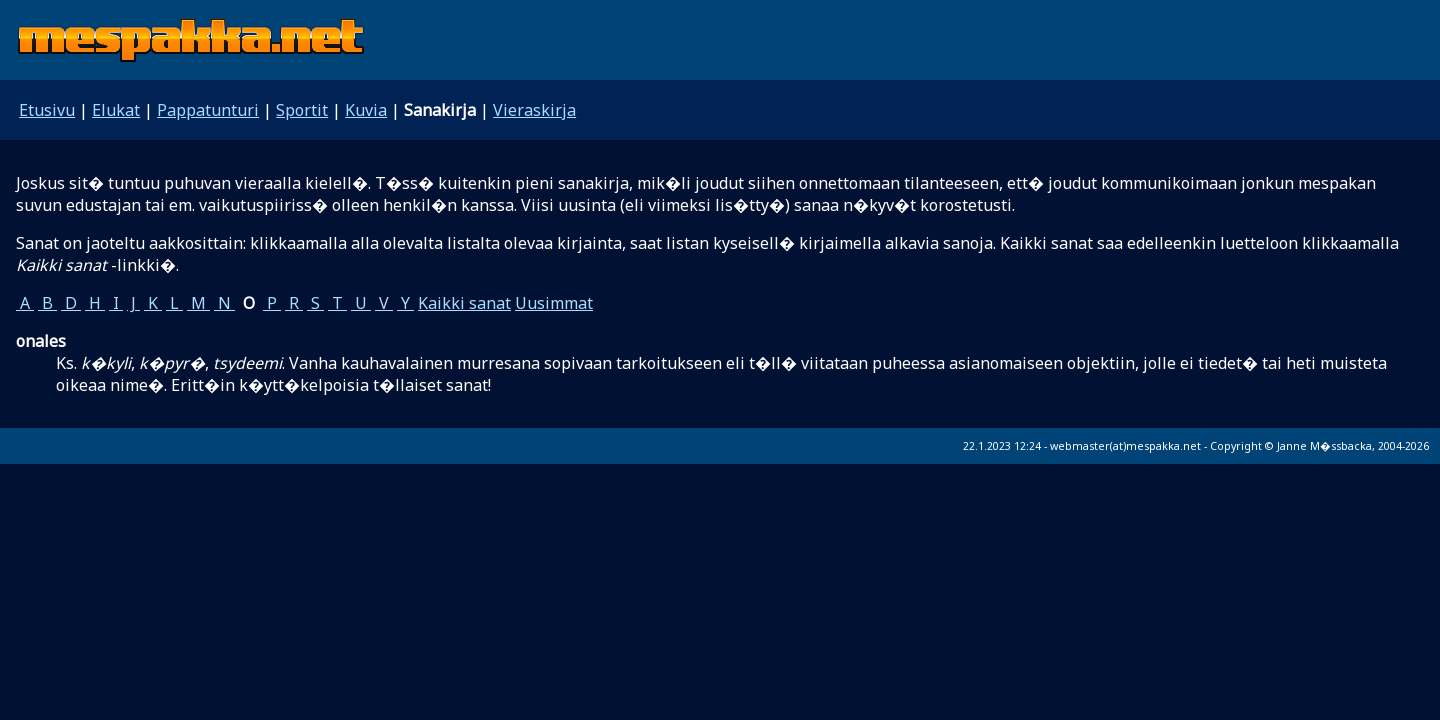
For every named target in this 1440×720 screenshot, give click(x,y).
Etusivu (47, 110)
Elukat (116, 110)
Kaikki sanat (464, 303)
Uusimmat (554, 303)
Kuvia (366, 110)
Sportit (302, 110)
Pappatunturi (208, 110)
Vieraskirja (534, 110)
